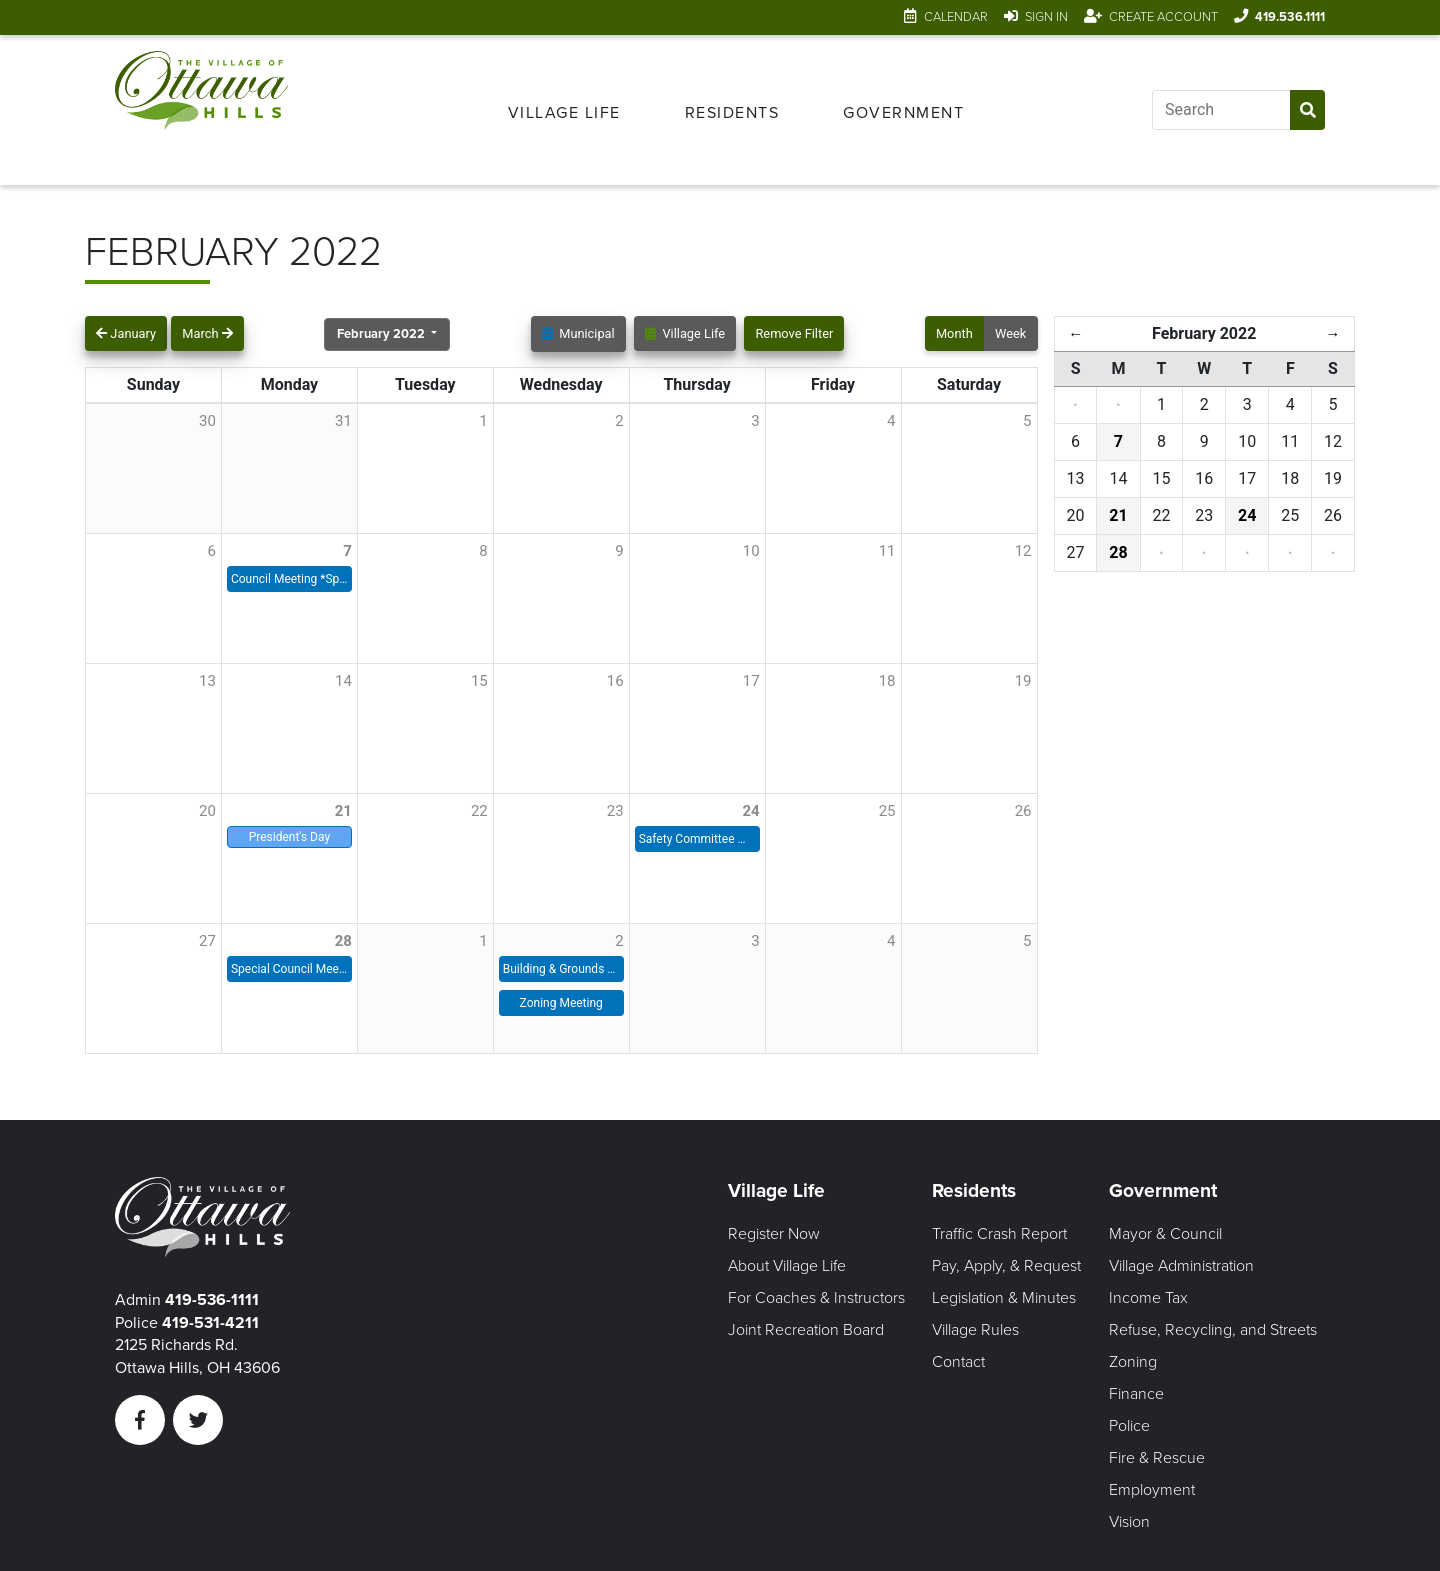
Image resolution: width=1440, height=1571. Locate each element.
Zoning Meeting (561, 1003)
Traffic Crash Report (999, 1234)
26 (1023, 811)
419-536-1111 (212, 1300)
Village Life (685, 333)
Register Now (774, 1234)
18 (887, 681)
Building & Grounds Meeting (561, 969)
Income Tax (1148, 1298)
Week (1010, 333)
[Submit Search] (1307, 110)
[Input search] (1221, 110)
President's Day (289, 837)
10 (751, 551)
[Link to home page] (201, 110)
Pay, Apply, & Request (1006, 1266)
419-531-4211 (210, 1323)
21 (343, 811)
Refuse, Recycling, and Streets (1213, 1330)
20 (207, 811)
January (126, 333)
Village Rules (975, 1330)
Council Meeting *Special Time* (289, 579)
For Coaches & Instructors (816, 1298)
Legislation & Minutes (1004, 1298)
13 (207, 681)
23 (615, 811)
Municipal (578, 333)
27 (207, 941)
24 (750, 811)
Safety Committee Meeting (697, 839)
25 (887, 811)
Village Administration (1181, 1266)
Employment (1152, 1490)
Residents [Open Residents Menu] (732, 113)
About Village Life (787, 1266)
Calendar (956, 17)
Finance (1136, 1394)
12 (1023, 551)
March (207, 333)
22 (479, 811)
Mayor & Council (1165, 1234)
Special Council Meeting (289, 969)
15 (479, 681)
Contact (958, 1362)
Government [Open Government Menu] (903, 113)
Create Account (1163, 17)
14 (343, 681)
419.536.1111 (1290, 17)
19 (1023, 681)
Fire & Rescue (1157, 1458)
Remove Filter (794, 333)
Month (954, 333)
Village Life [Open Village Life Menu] (564, 113)
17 (751, 681)
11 (887, 551)
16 (615, 681)
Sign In (1046, 17)
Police (1129, 1426)
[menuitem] (564, 110)
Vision (1129, 1522)
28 (343, 941)
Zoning (1133, 1362)
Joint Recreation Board (806, 1330)
